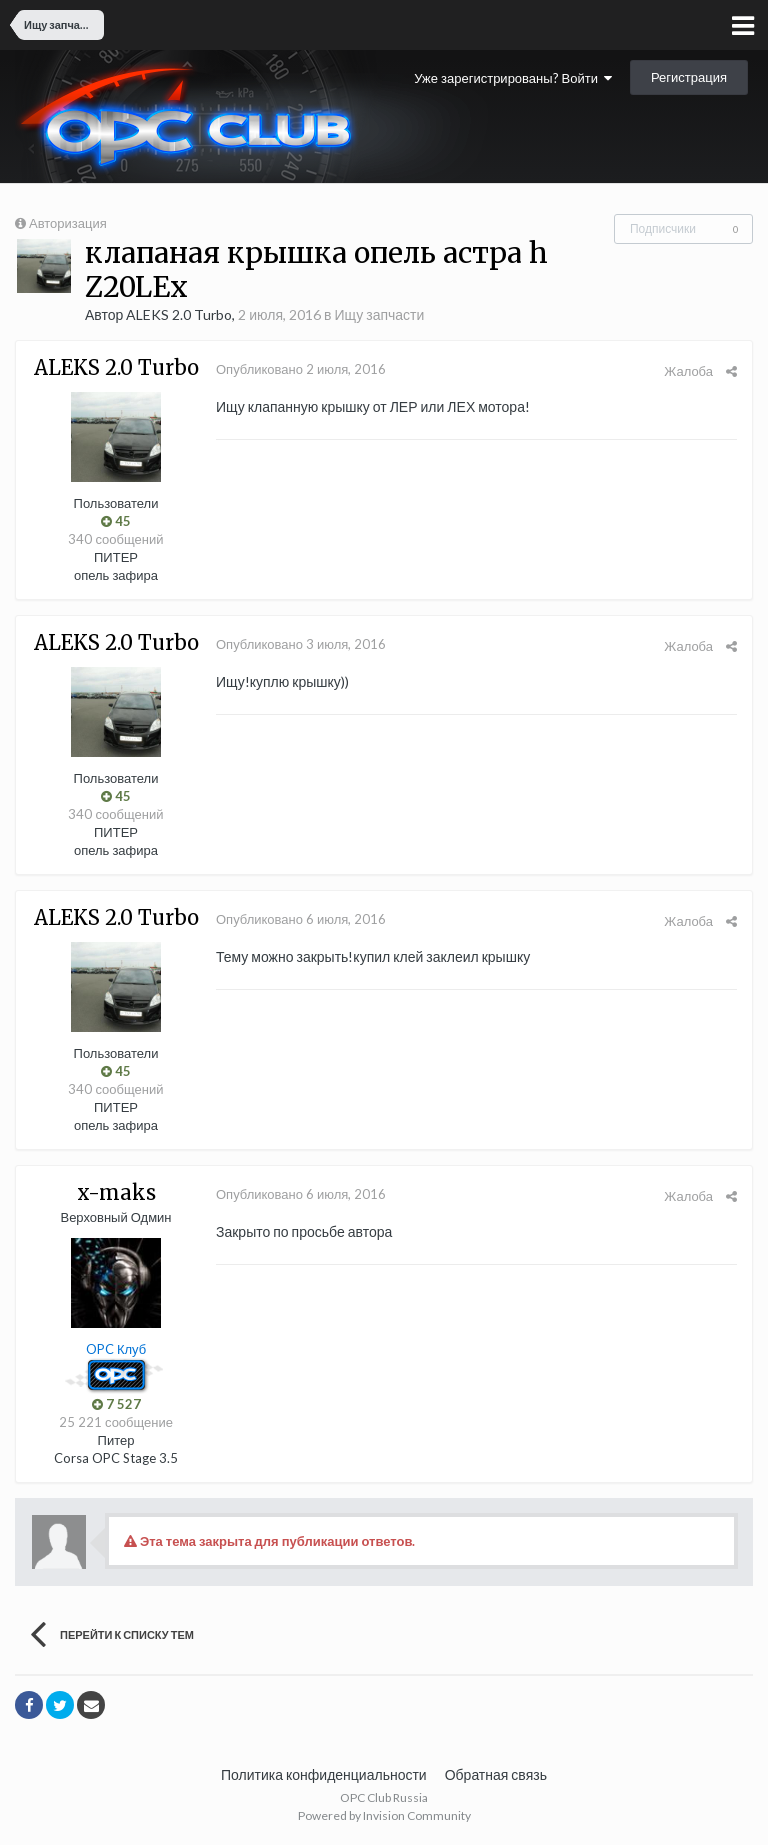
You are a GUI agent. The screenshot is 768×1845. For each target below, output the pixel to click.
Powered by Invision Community (384, 1815)
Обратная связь (496, 1774)
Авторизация (68, 223)
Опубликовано (301, 369)
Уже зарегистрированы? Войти (513, 78)
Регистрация (689, 77)
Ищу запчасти (380, 314)
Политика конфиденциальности (324, 1774)
